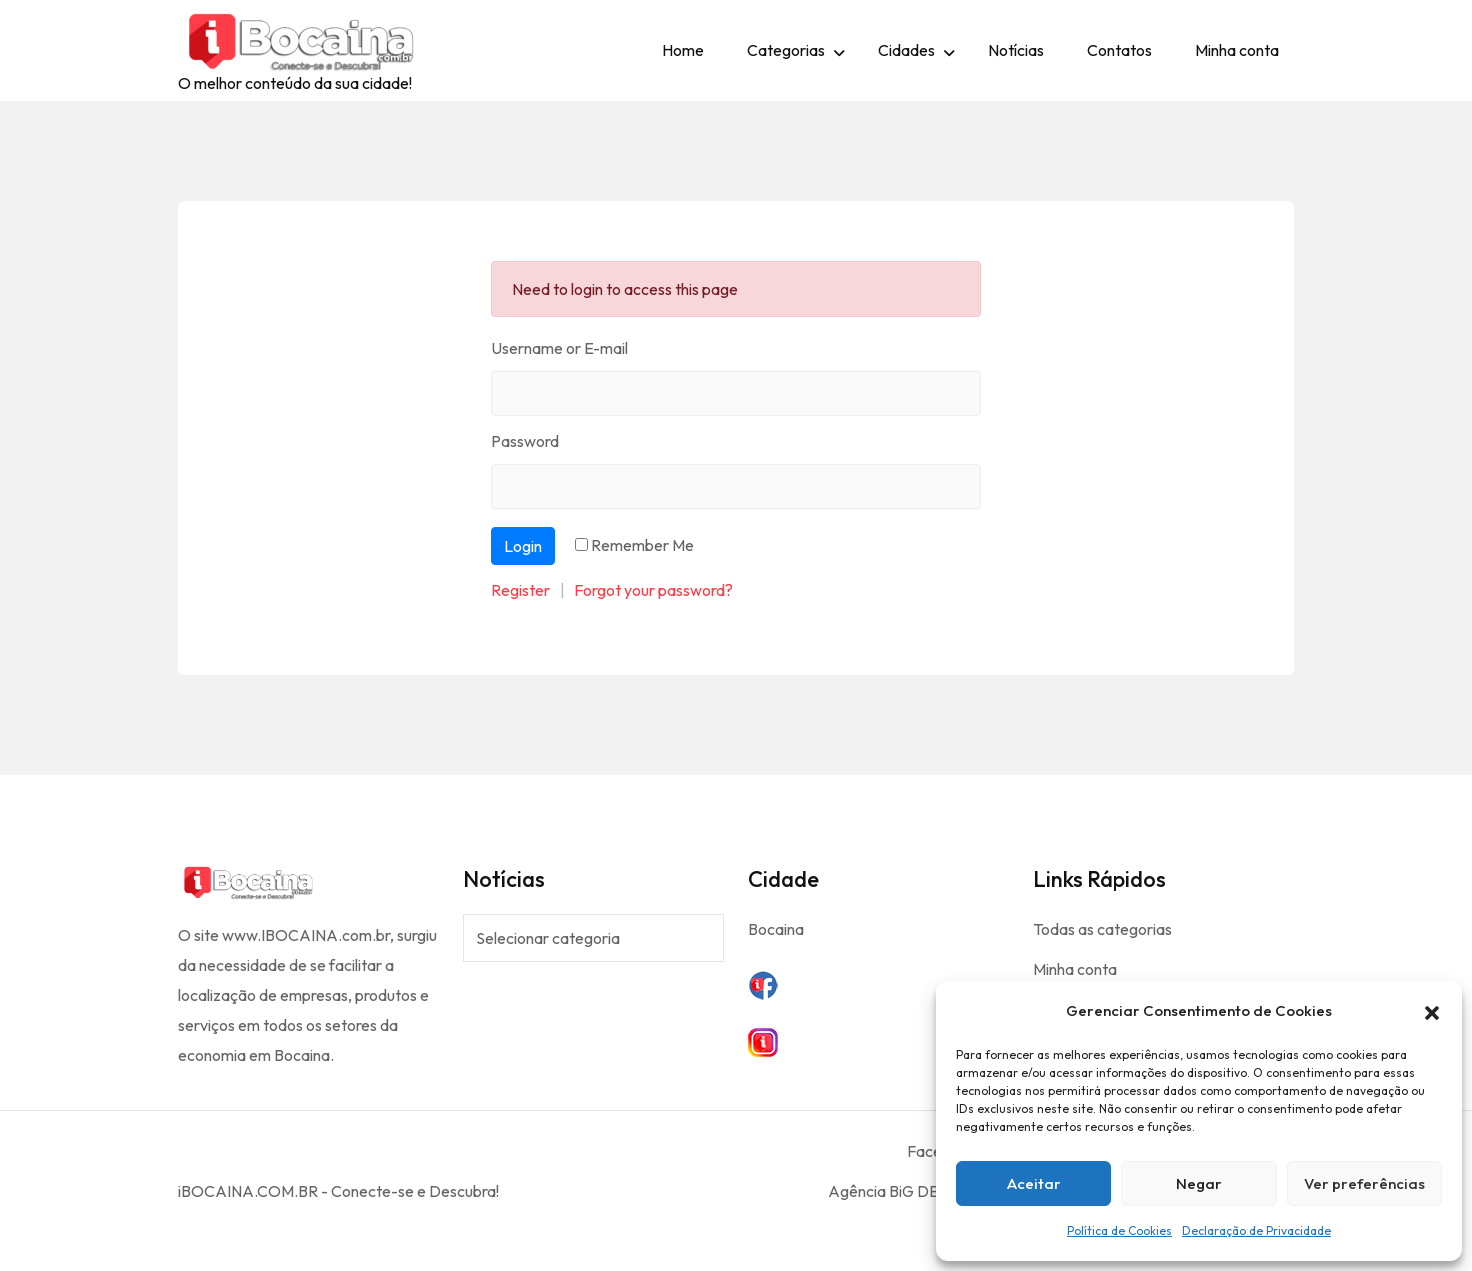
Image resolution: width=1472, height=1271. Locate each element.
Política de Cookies (1119, 1230)
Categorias (786, 50)
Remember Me (642, 545)
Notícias (1016, 50)
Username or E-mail (559, 348)
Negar (1199, 1183)
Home (683, 50)
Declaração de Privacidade (1256, 1230)
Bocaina (776, 929)
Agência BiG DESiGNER (911, 1191)
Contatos (1119, 50)
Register (520, 590)
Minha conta (1237, 50)
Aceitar (1034, 1183)
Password (525, 441)
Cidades (906, 50)
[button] (1432, 1011)
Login (523, 546)
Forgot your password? (653, 590)
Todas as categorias (1102, 929)
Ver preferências (1364, 1183)
